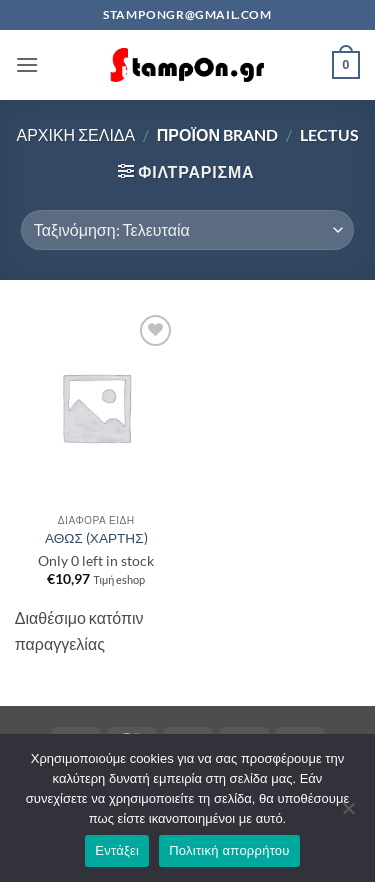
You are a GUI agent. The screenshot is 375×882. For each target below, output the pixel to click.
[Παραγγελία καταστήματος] (187, 230)
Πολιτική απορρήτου (229, 850)
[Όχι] (348, 814)
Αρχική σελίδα (75, 134)
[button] (27, 64)
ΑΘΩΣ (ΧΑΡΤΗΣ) (96, 538)
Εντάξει (117, 850)
